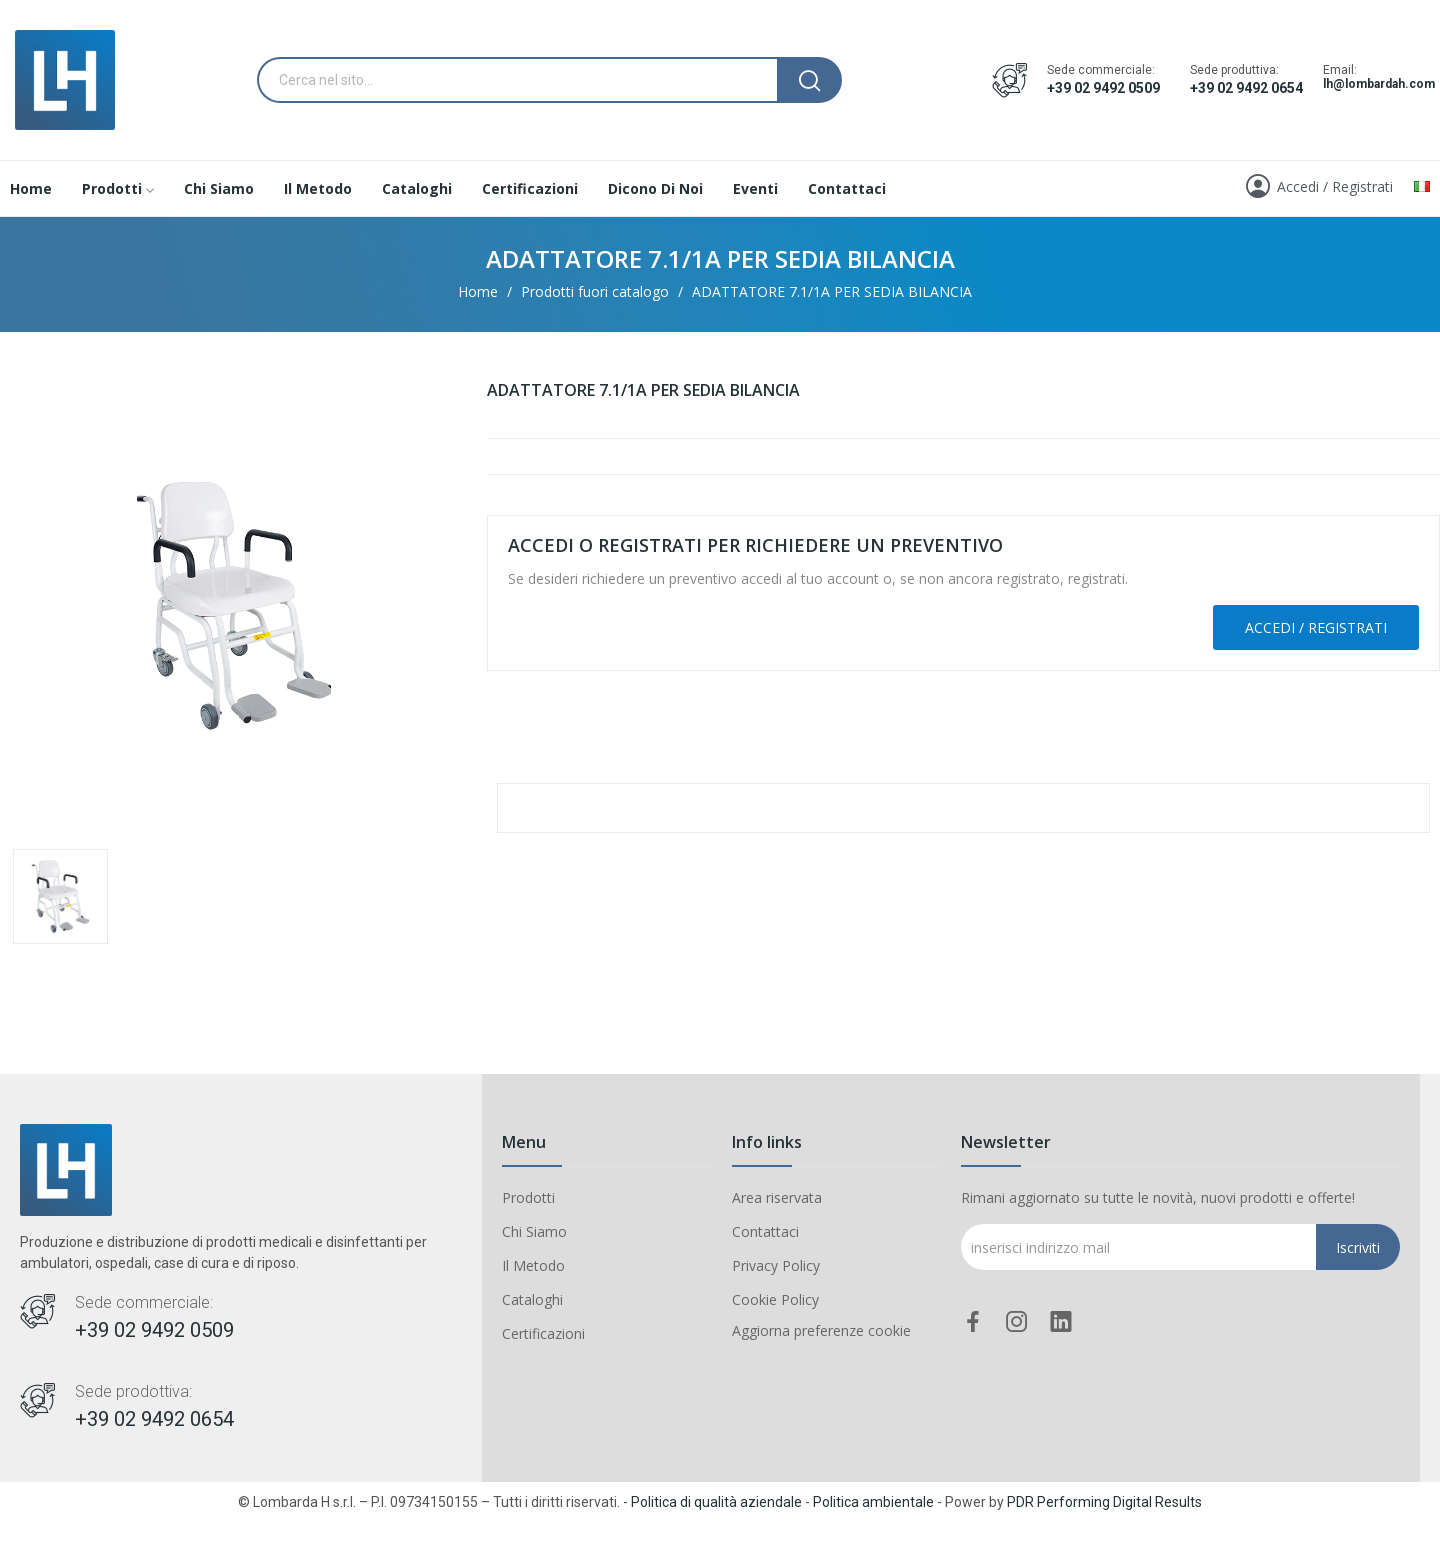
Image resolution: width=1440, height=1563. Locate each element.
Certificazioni (543, 1333)
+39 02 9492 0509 (1103, 88)
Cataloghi (532, 1299)
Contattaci (765, 1231)
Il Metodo (533, 1265)
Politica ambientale (873, 1502)
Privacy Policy (776, 1265)
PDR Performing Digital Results (1104, 1502)
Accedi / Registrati (1316, 627)
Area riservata (777, 1197)
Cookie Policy (775, 1299)
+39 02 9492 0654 (1246, 88)
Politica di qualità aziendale (716, 1502)
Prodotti (528, 1197)
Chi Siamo (534, 1231)
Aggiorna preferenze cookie (821, 1330)
